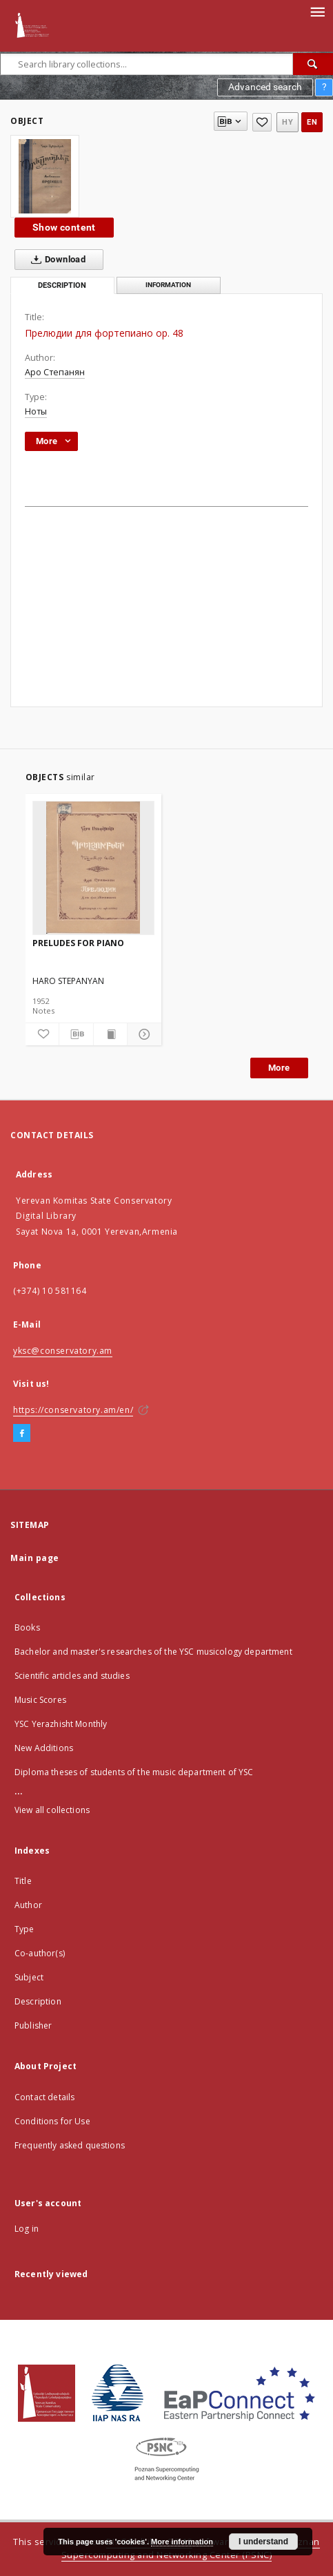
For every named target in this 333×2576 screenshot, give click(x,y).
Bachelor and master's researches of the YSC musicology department (153, 1651)
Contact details (44, 2097)
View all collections (52, 1810)
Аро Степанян (55, 372)
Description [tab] (62, 285)
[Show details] (142, 1034)
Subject (28, 1977)
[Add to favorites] (262, 122)
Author (28, 1905)
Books (27, 1627)
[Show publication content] (111, 1034)
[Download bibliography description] (76, 1034)
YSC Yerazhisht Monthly (60, 1724)
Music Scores (40, 1700)
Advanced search (265, 86)
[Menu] (317, 11)
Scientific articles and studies (72, 1676)
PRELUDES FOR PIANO (78, 943)
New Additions (43, 1748)
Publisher (33, 2025)
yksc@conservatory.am (62, 1351)
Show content (64, 227)
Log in (26, 2228)
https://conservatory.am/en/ (73, 1410)
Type (24, 1929)
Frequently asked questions (69, 2145)
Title (23, 1881)
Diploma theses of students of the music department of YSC (134, 1772)
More (279, 1067)
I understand (263, 2541)
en (312, 122)
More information (182, 2541)
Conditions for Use (52, 2121)
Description (37, 2001)
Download (55, 259)
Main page (34, 1558)
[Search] (313, 64)
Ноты (36, 411)
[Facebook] (21, 1433)
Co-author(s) (39, 1953)
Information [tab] (168, 285)
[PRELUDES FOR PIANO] (93, 868)
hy (287, 122)
